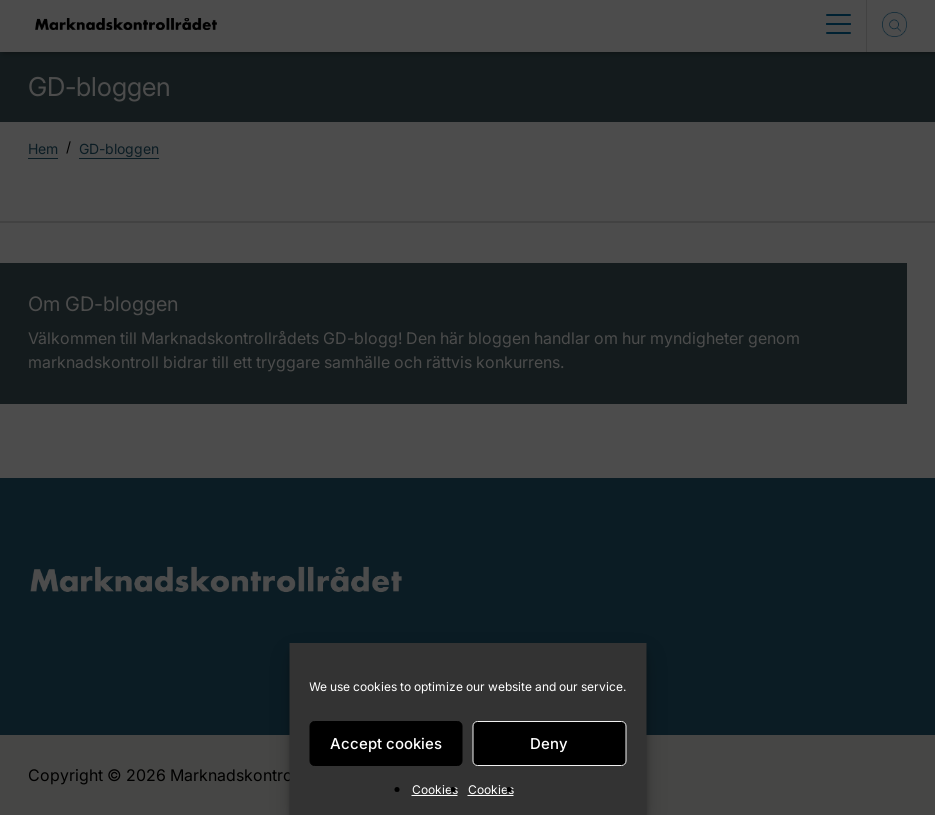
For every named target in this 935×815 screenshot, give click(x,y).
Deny (549, 743)
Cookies (435, 789)
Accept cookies (386, 743)
